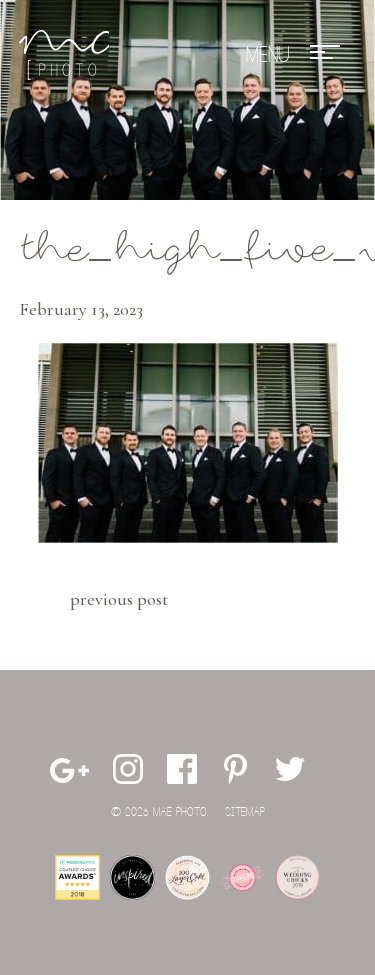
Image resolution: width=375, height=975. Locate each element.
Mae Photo (64, 55)
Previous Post (119, 599)
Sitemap (245, 812)
